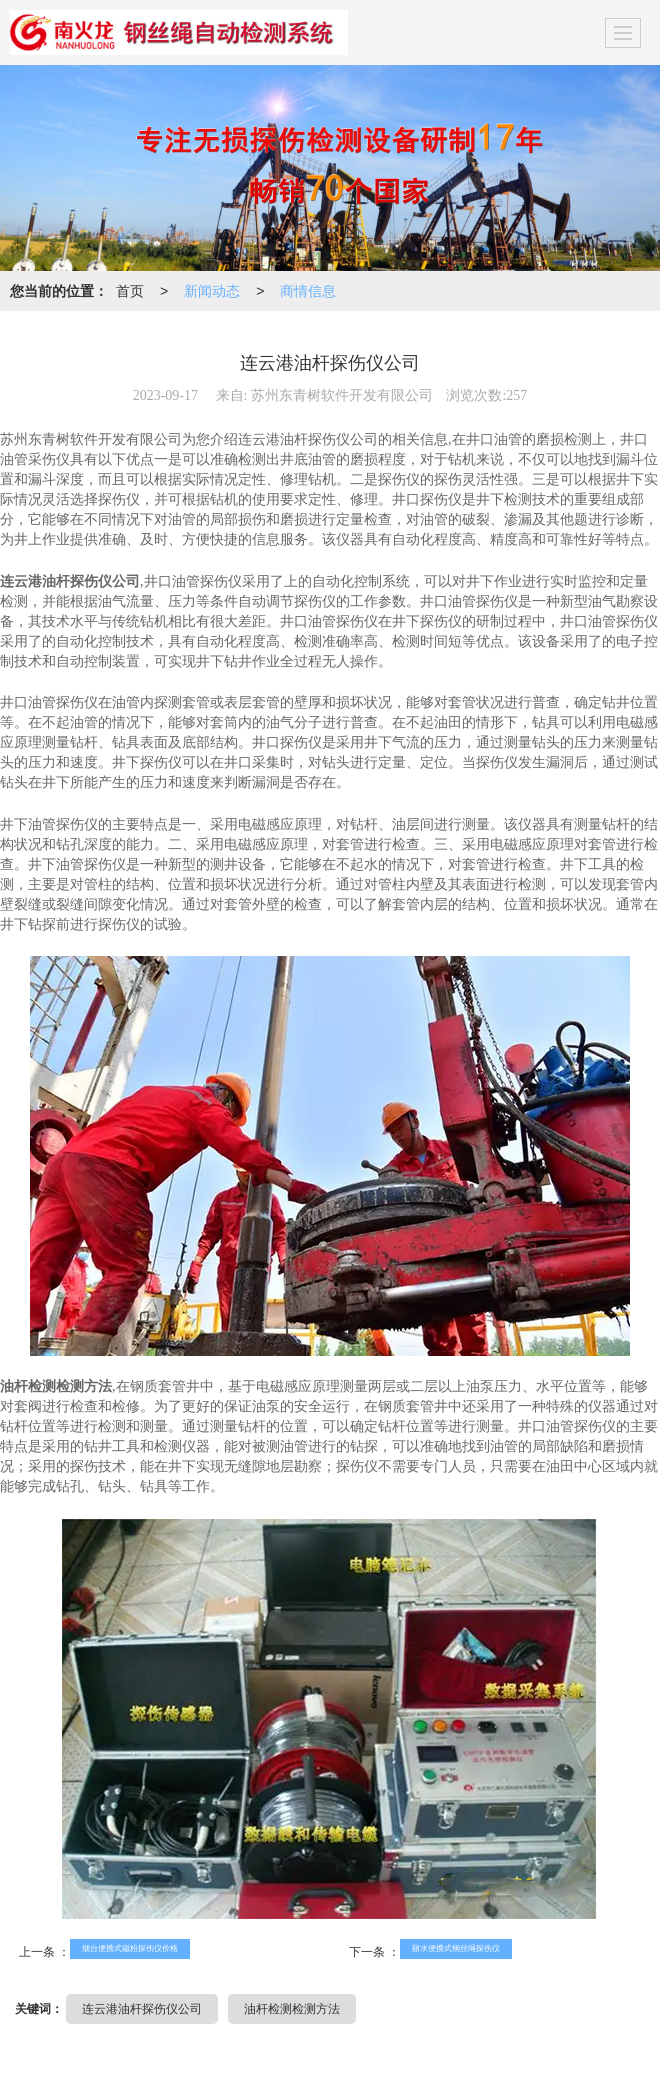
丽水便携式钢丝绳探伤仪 (456, 1948)
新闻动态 (212, 291)
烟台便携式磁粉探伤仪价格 (130, 1948)
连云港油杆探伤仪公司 (142, 2009)
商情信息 (308, 291)
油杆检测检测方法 (292, 2009)
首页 (130, 291)
